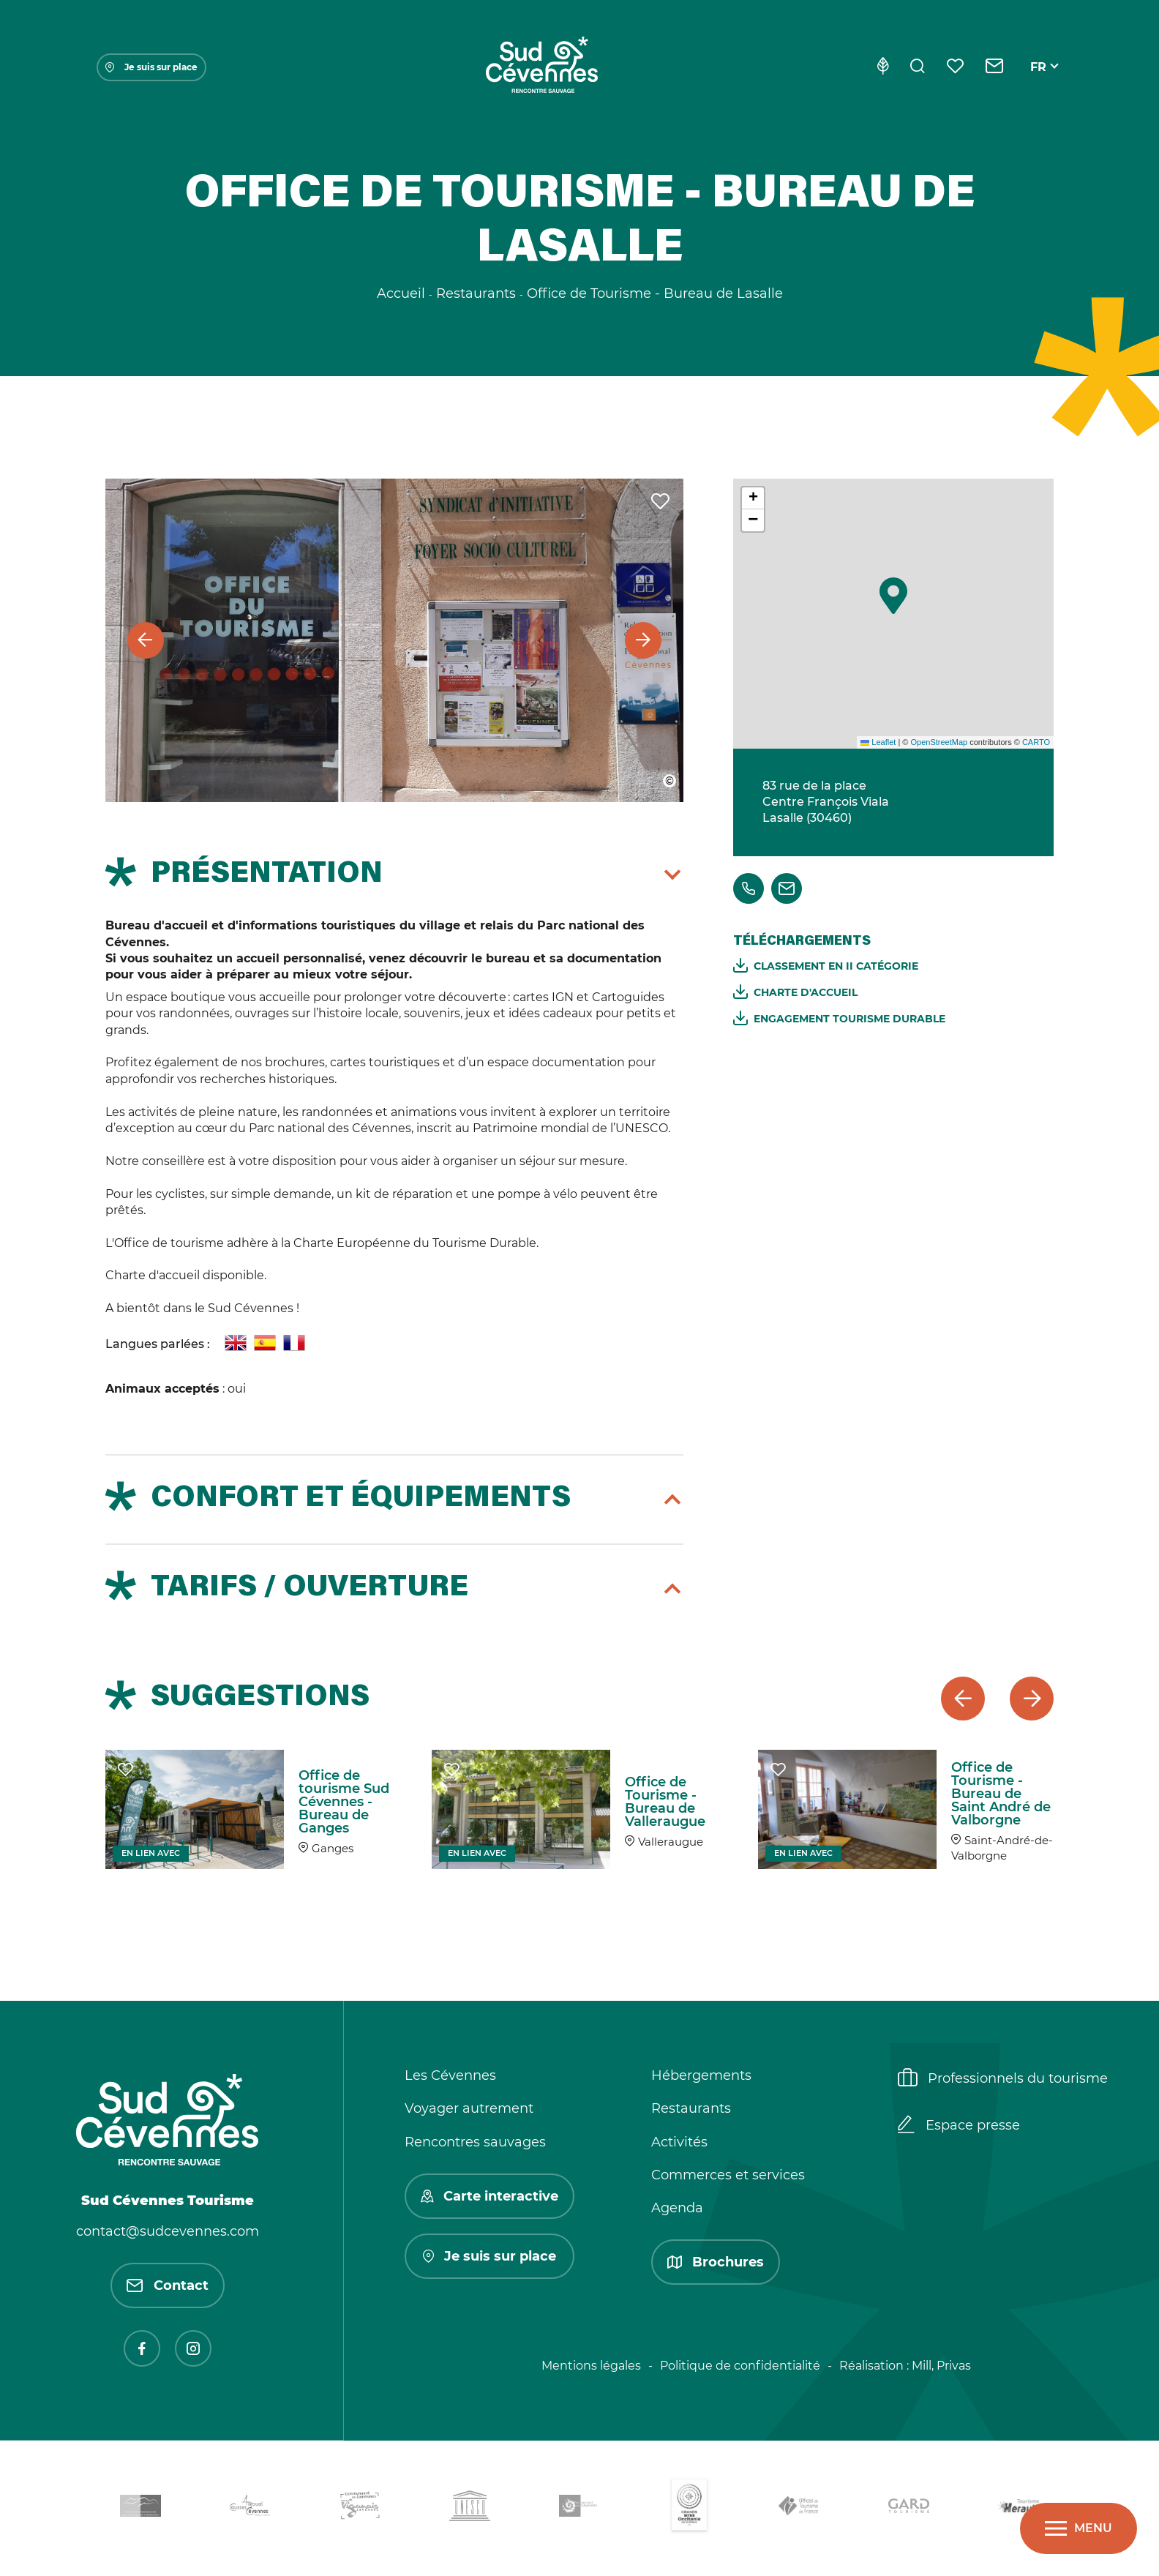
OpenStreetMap (938, 742)
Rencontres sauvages (475, 2142)
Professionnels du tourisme (1003, 2079)
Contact (168, 2285)
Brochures (715, 2262)
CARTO (1036, 742)
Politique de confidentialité (740, 2366)
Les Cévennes (450, 2075)
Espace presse (959, 2125)
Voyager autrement (469, 2108)
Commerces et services (728, 2175)
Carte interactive (489, 2196)
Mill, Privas (941, 2366)
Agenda (677, 2208)
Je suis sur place (151, 66)
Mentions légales (591, 2366)
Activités (679, 2142)
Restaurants (691, 2108)
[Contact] (995, 67)
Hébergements (701, 2075)
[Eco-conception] (882, 67)
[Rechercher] (917, 67)
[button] (893, 595)
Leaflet (878, 742)
